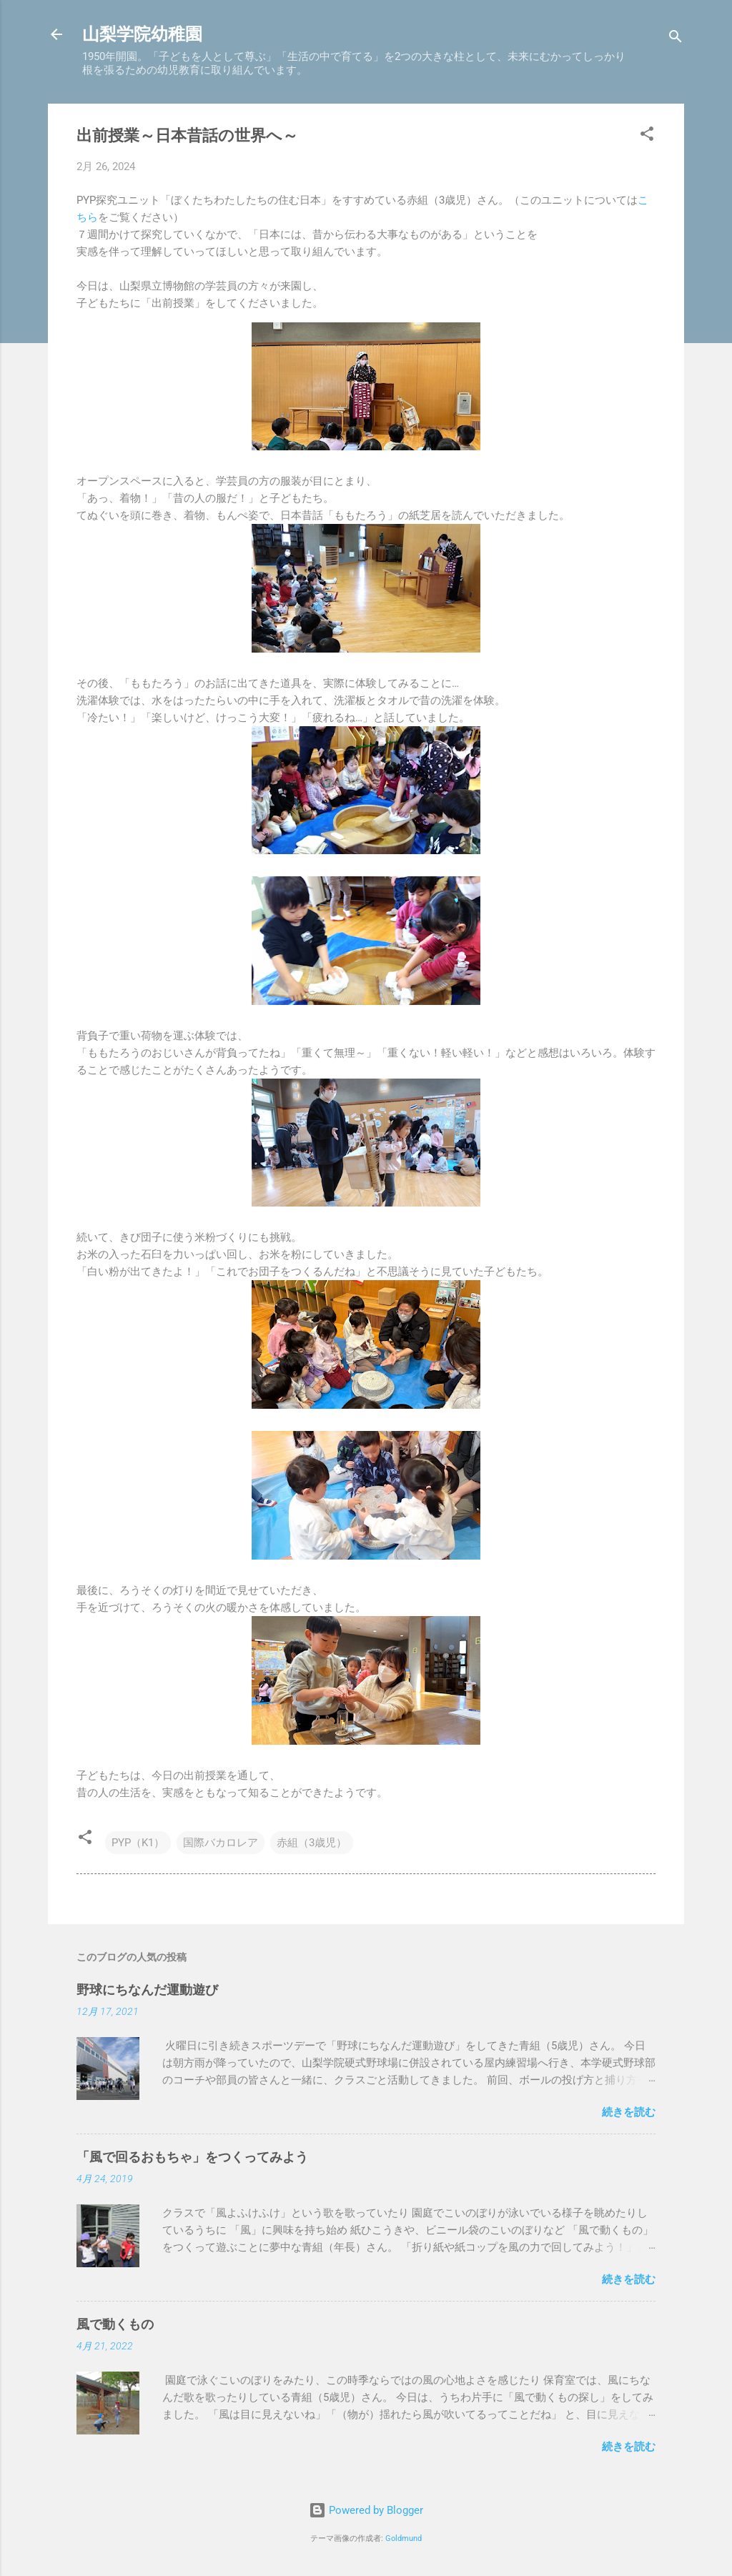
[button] (647, 136)
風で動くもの (115, 2324)
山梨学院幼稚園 (142, 34)
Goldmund (403, 2538)
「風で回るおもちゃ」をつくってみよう (192, 2156)
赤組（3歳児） (312, 1842)
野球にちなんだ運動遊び (147, 1989)
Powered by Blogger (366, 2510)
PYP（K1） (138, 1842)
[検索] (675, 39)
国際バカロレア (220, 1842)
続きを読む (629, 2112)
